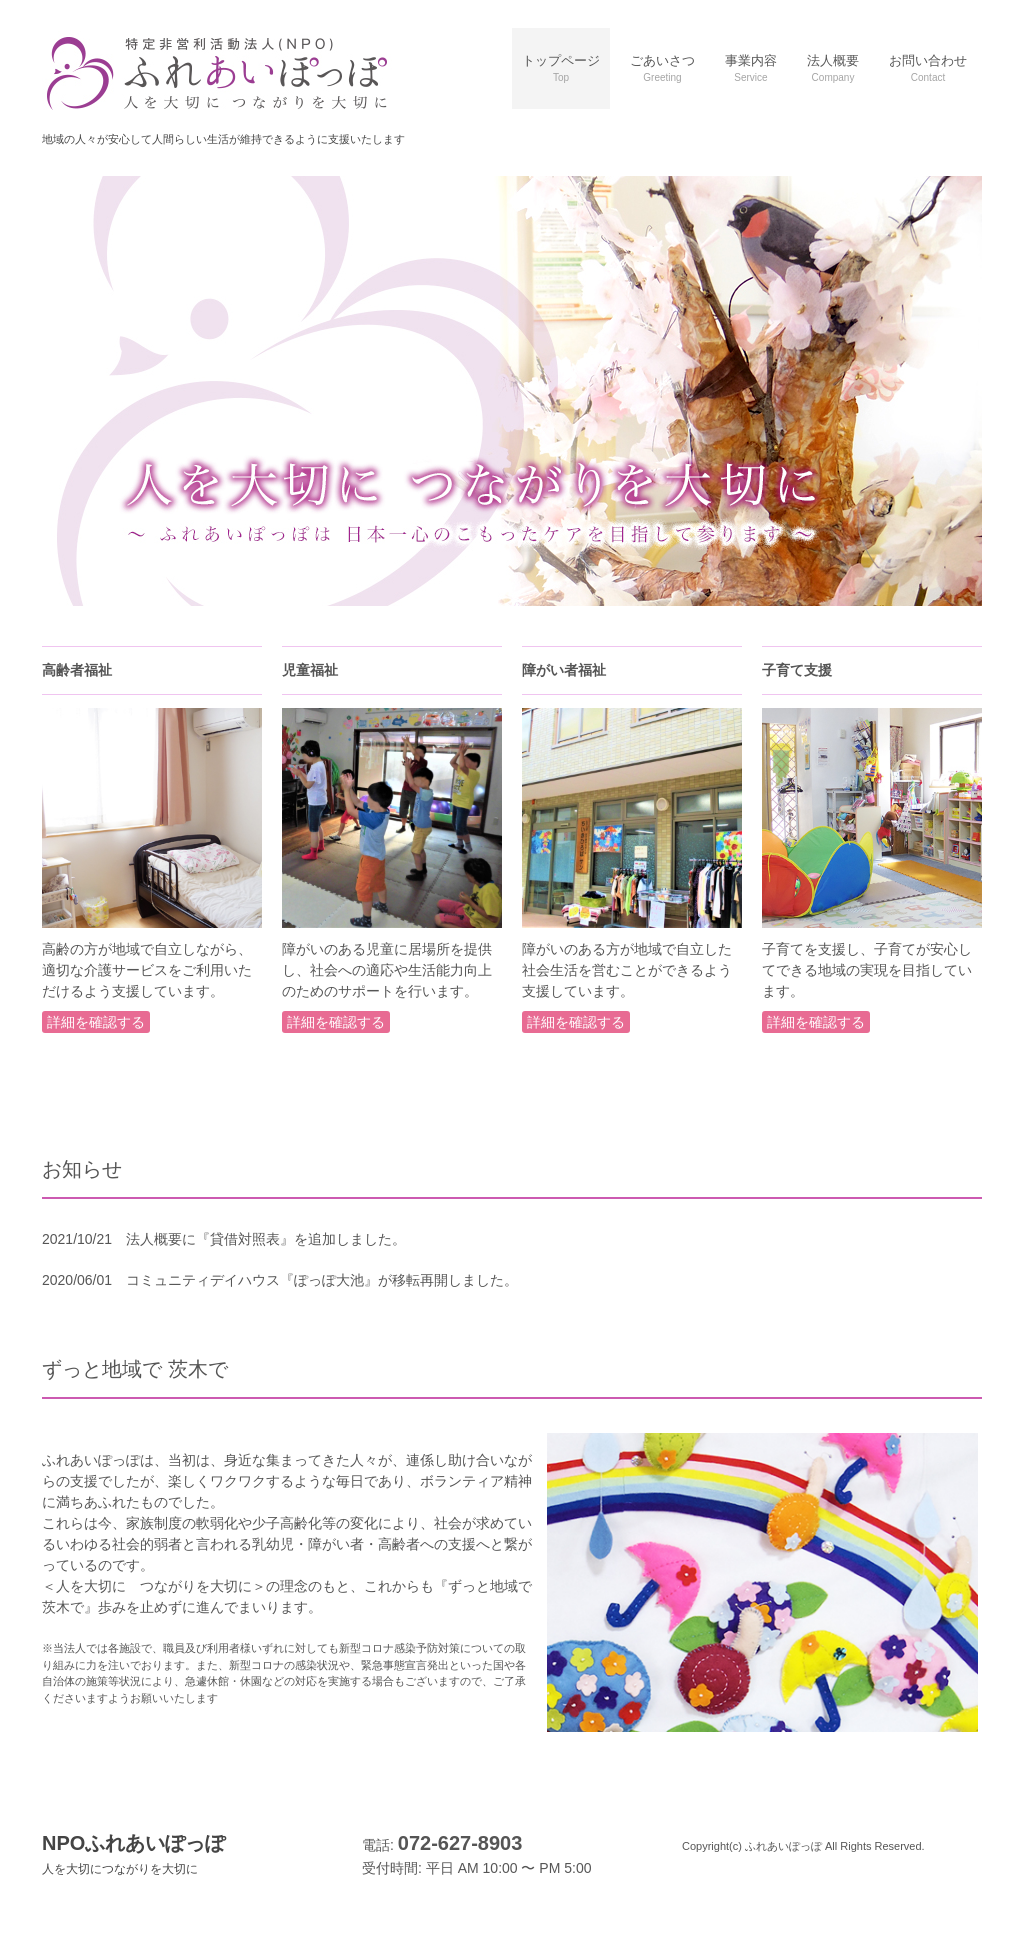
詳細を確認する (96, 1022)
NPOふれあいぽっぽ (133, 1854)
